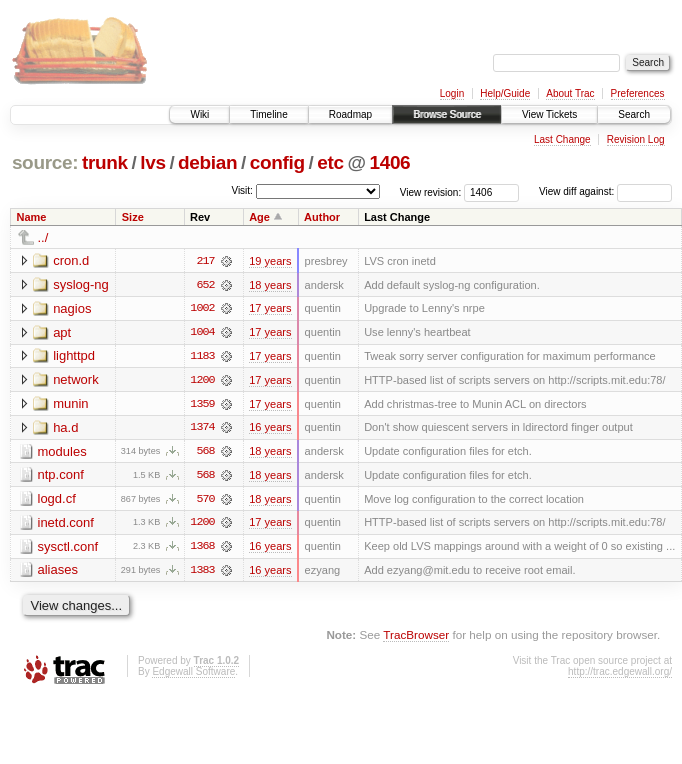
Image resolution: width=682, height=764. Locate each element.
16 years (270, 429)
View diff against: (605, 191)
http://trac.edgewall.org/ (620, 674)
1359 (202, 405)
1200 (202, 381)
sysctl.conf (68, 548)
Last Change (562, 139)
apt (62, 332)
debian (207, 162)
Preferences (638, 93)
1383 (202, 573)
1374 (202, 429)
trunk (105, 162)
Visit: (242, 190)
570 (205, 501)
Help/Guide (505, 93)
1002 (202, 309)
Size (133, 217)
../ (43, 237)
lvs (152, 162)
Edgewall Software (193, 674)
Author (322, 217)
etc (330, 162)
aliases (58, 572)
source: (45, 162)
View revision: (431, 191)
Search (634, 114)
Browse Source (447, 114)
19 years (270, 261)
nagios (72, 308)
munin (70, 404)
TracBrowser (416, 637)
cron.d (71, 260)
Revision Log (636, 139)
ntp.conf (61, 476)
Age (259, 217)
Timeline (268, 114)
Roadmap (350, 114)
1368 (202, 549)
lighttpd (74, 356)
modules (62, 452)
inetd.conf (66, 524)
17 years (270, 309)
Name (32, 217)
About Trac (570, 93)
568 (205, 453)
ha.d (65, 428)
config (277, 162)
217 (205, 261)
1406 (389, 162)
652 (205, 285)
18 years (270, 285)
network (76, 380)
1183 (202, 357)
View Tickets (549, 114)
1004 (202, 333)
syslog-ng (81, 284)
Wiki (199, 114)
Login (452, 93)
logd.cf (57, 500)
